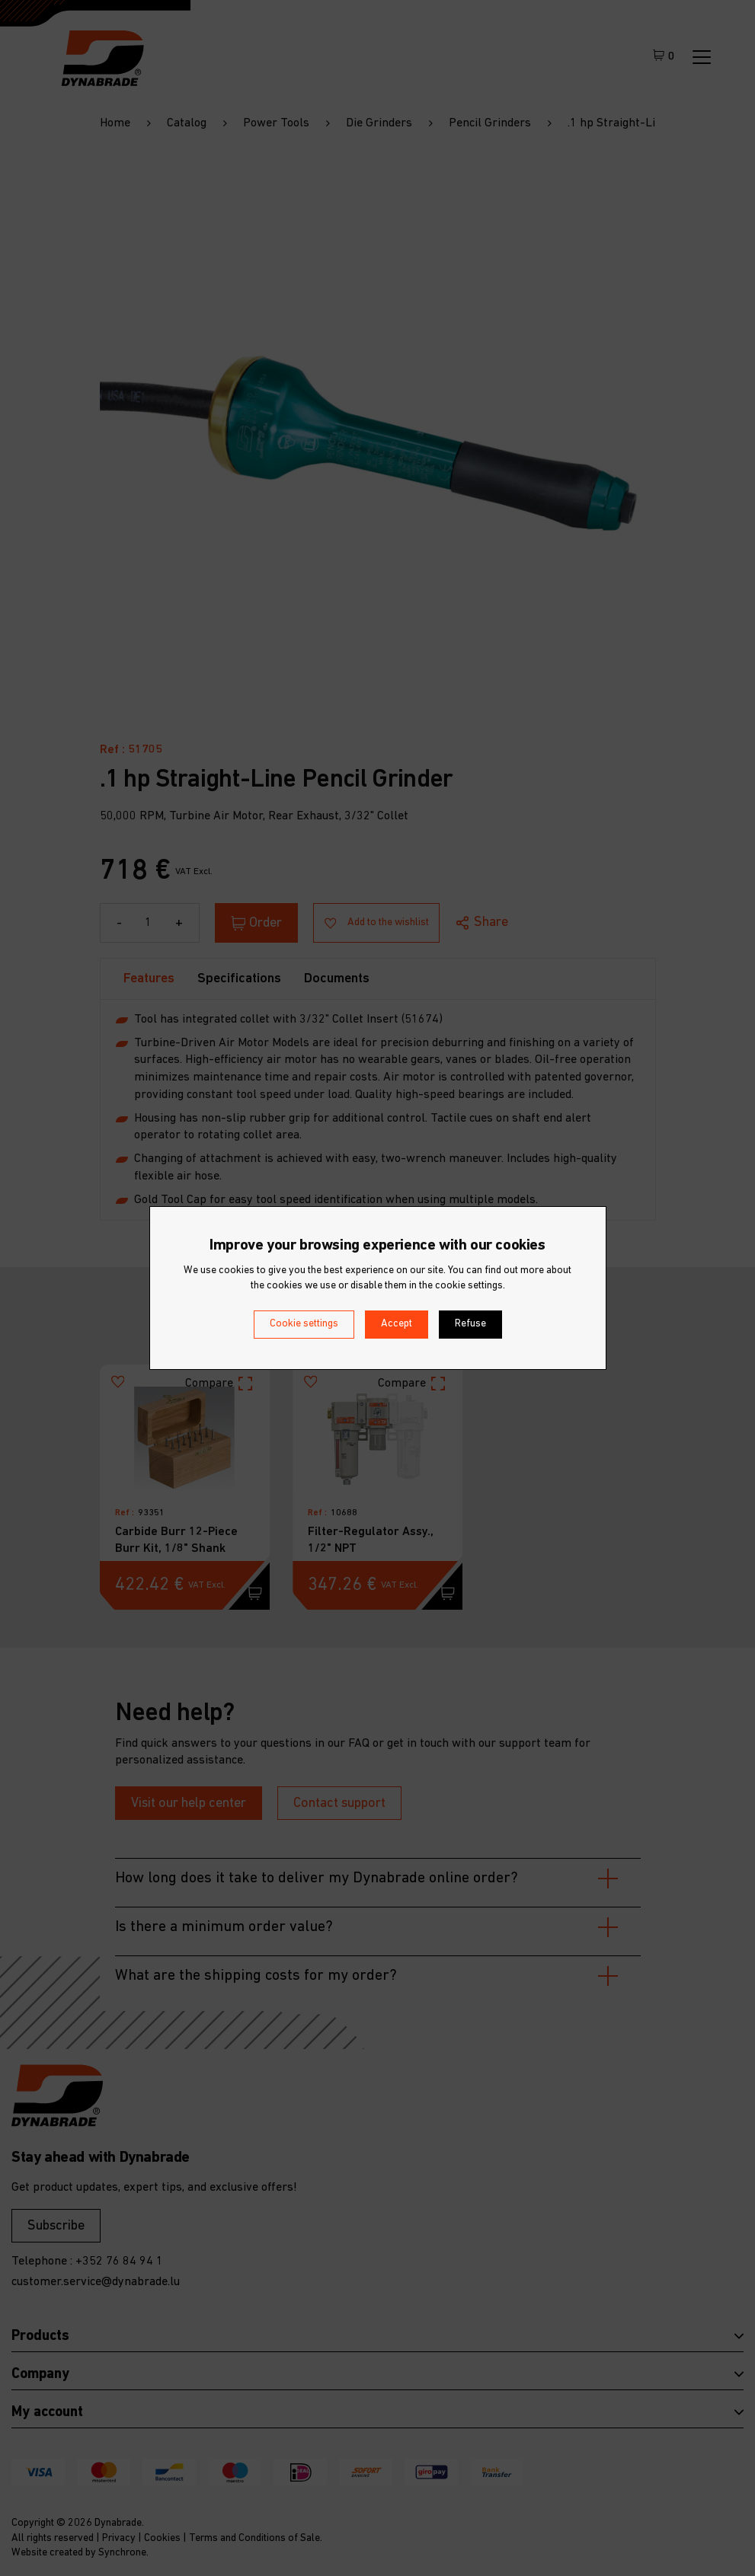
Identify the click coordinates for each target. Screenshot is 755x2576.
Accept (396, 1323)
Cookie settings (304, 1323)
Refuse (470, 1323)
